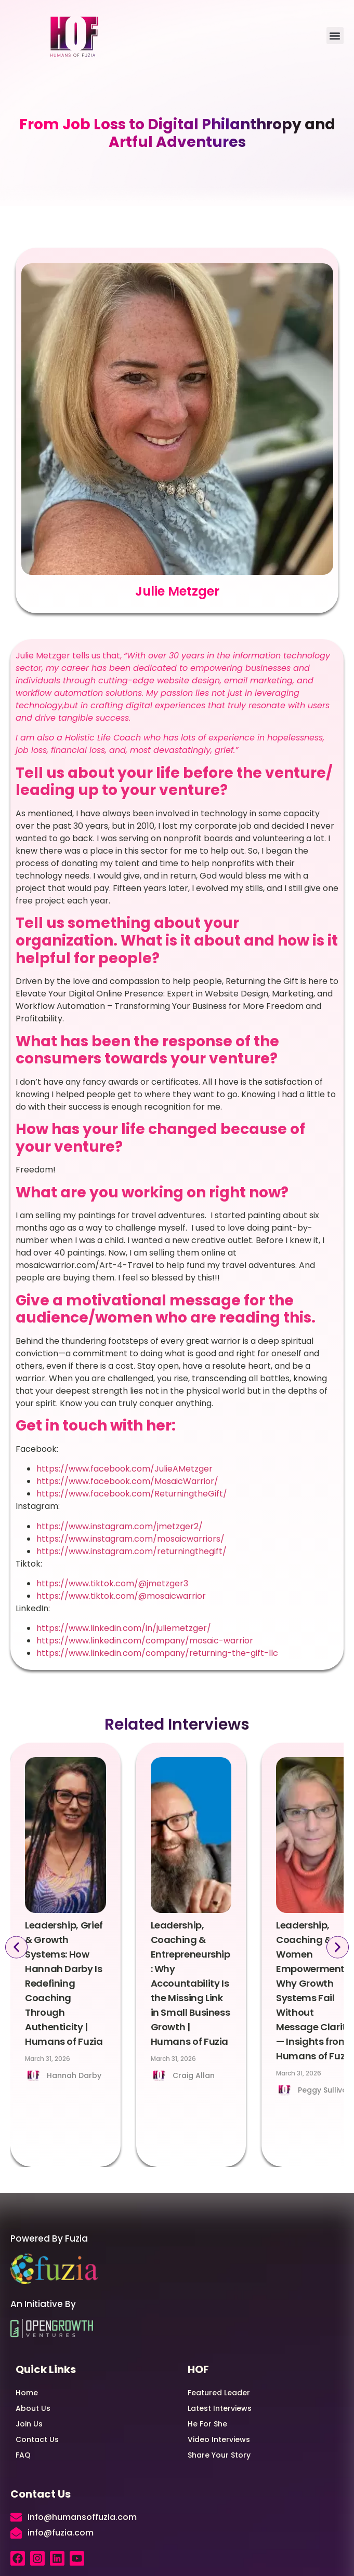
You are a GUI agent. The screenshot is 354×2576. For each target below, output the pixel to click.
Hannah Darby (74, 2075)
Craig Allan (194, 2075)
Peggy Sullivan (325, 2090)
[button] (335, 35)
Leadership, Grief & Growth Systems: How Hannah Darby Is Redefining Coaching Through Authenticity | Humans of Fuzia (64, 1983)
